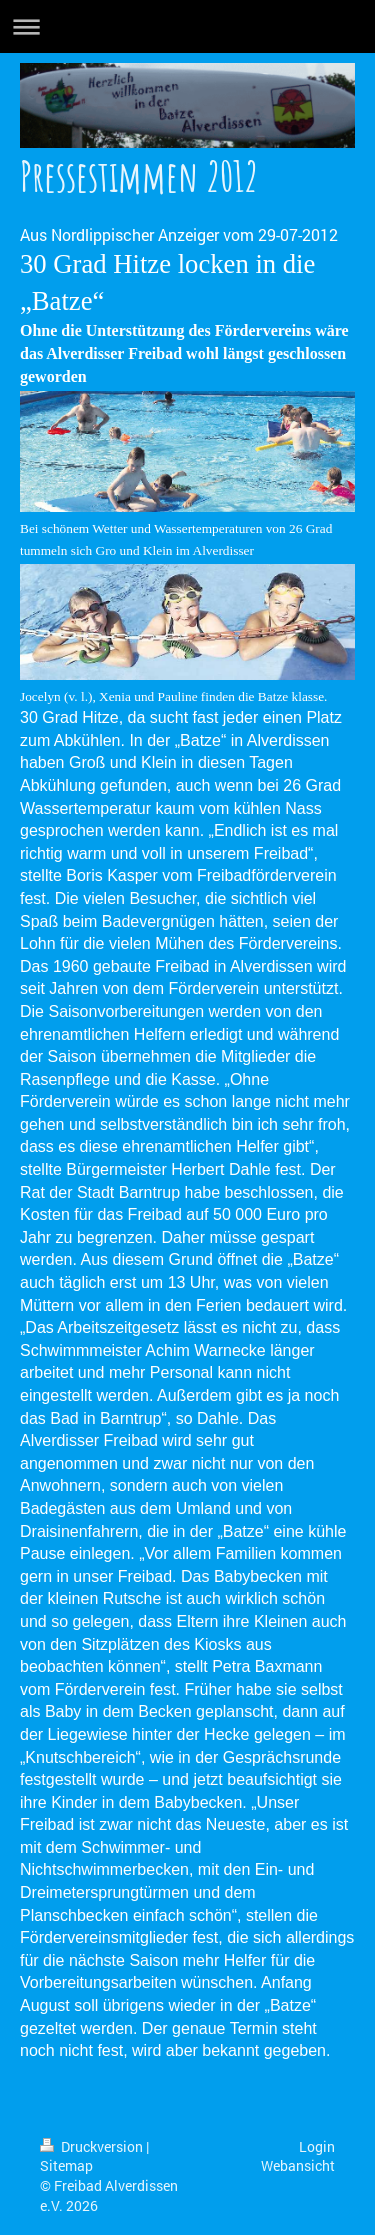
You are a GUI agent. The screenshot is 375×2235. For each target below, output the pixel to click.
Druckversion (93, 2146)
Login (317, 2146)
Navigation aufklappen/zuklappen (187, 26)
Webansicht (298, 2165)
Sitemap (66, 2165)
